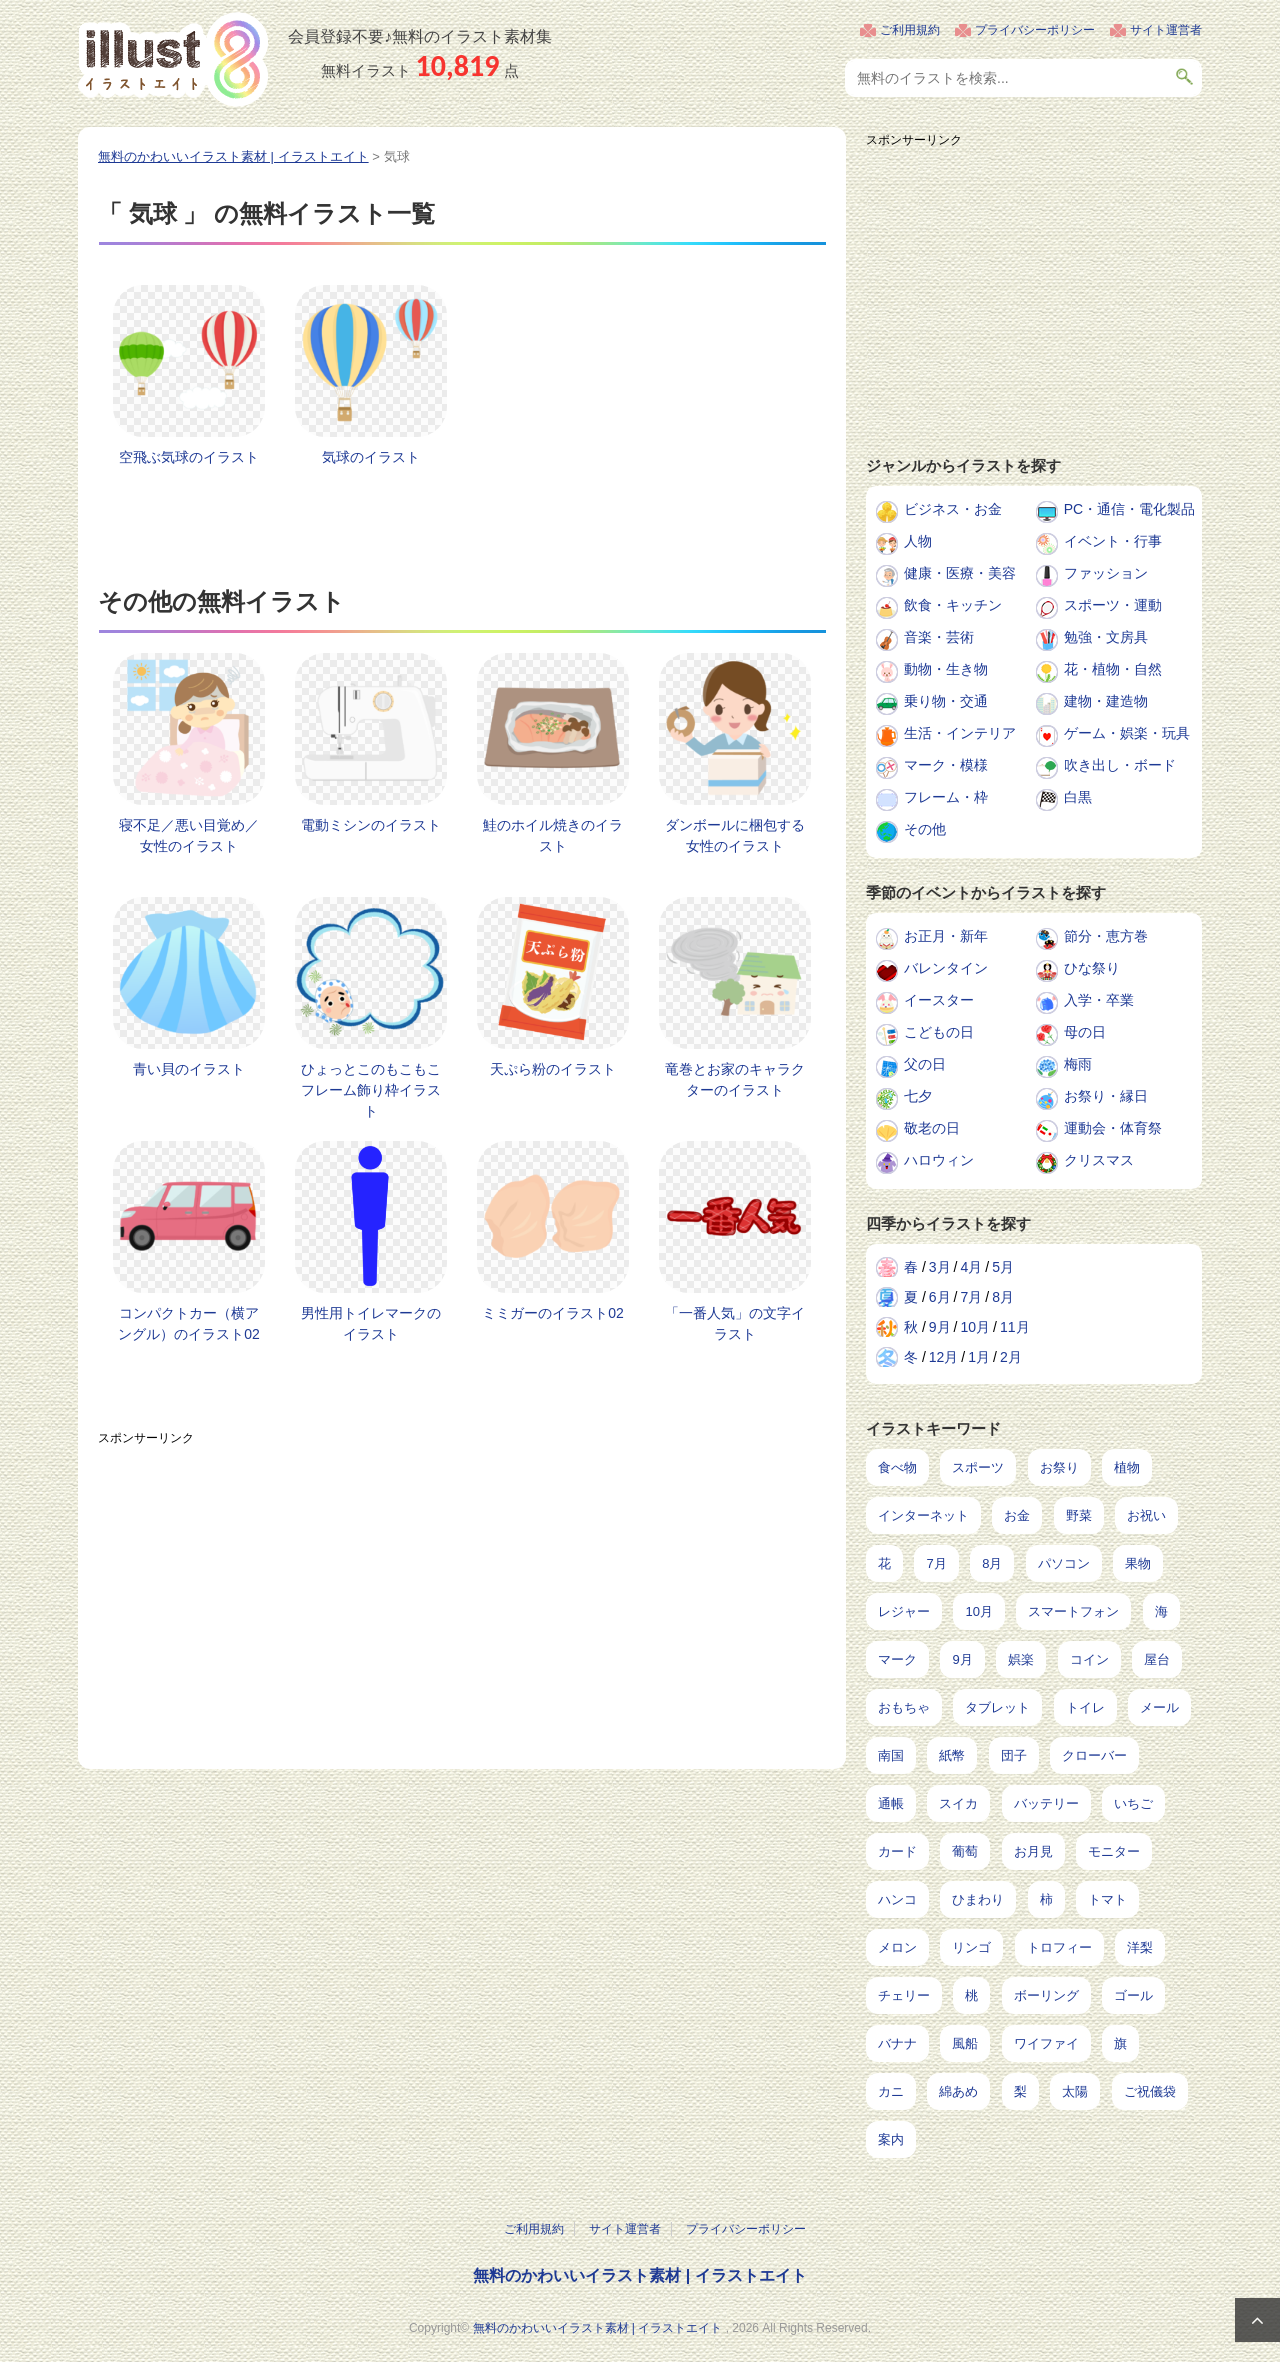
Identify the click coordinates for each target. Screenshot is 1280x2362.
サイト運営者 (1166, 30)
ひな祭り (1092, 968)
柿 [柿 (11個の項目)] (1046, 1899)
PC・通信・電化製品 (1129, 509)
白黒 (1078, 797)
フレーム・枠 (946, 797)
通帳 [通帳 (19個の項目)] (891, 1803)
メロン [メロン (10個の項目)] (897, 1947)
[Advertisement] (462, 1594)
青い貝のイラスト (189, 1069)
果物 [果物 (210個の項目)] (1138, 1563)
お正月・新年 (946, 936)
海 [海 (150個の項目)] (1161, 1611)
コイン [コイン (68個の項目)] (1089, 1659)
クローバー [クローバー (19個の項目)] (1094, 1755)
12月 (944, 1357)
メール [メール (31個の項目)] (1159, 1707)
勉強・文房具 (1106, 637)
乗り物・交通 (946, 701)
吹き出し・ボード (1120, 765)
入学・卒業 (1099, 1000)
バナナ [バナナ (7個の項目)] (897, 2043)
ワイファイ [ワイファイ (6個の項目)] (1046, 2043)
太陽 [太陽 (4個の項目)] (1075, 2091)
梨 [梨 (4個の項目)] (1020, 2091)
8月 (1003, 1297)
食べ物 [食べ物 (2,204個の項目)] (897, 1467)
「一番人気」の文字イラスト (735, 1323)
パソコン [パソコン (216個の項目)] (1064, 1563)
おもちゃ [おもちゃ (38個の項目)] (904, 1707)
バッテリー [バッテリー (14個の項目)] (1046, 1803)
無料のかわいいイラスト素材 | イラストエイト (639, 2275)
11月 (1015, 1327)
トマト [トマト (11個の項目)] (1107, 1899)
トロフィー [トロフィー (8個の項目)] (1059, 1947)
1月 (979, 1357)
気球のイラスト (371, 457)
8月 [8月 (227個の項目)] (992, 1563)
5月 (1003, 1267)
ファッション (1106, 573)
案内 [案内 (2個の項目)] (891, 2139)
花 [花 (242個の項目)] (884, 1563)
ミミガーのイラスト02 (553, 1313)
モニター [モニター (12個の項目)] (1114, 1851)
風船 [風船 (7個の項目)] (965, 2043)
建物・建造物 (1106, 701)
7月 (971, 1297)
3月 (940, 1267)
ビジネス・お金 (953, 509)
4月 (971, 1267)
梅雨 (1078, 1064)
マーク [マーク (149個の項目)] (897, 1659)
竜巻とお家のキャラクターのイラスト (735, 1079)
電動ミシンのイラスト (371, 825)
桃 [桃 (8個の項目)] (971, 1995)
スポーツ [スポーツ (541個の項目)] (978, 1467)
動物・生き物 (946, 669)
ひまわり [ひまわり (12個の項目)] (978, 1899)
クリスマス (1099, 1160)
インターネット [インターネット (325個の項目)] (923, 1515)
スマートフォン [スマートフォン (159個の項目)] (1073, 1611)
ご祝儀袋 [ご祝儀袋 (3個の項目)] (1150, 2091)
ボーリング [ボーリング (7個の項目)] (1046, 1995)
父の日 (925, 1064)
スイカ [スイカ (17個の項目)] (958, 1803)
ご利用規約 (910, 30)
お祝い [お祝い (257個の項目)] (1146, 1515)
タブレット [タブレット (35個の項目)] (997, 1707)
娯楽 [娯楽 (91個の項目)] (1021, 1659)
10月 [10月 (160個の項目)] (978, 1611)
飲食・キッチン (953, 605)
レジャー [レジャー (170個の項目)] (904, 1611)
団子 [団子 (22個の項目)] (1014, 1755)
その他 (925, 829)
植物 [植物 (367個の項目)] (1127, 1467)
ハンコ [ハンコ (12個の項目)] (897, 1899)
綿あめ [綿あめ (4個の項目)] (958, 2091)
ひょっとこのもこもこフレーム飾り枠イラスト (371, 1090)
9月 (940, 1327)
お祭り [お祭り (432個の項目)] (1059, 1467)
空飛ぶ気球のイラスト (189, 457)
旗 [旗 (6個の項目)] (1120, 2043)
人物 (918, 541)
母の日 (1085, 1032)
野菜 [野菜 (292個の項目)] (1079, 1515)
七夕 (918, 1096)
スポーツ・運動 (1113, 605)
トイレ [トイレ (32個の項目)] (1085, 1707)
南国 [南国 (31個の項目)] (891, 1755)
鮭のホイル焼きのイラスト (553, 835)
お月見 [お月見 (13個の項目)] (1033, 1851)
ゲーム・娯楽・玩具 (1127, 733)
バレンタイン (946, 968)
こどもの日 (939, 1032)
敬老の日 (932, 1128)
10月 (975, 1327)
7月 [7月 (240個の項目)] (936, 1563)
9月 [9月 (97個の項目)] (962, 1659)
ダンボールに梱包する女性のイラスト (735, 835)
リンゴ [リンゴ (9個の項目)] (971, 1947)
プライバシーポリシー (1035, 30)
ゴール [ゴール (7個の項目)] (1133, 1995)
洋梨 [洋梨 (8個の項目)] (1140, 1947)
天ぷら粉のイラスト (553, 1069)
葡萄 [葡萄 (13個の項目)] (965, 1851)
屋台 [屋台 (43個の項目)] (1157, 1659)
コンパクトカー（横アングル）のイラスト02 (189, 1323)
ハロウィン (939, 1160)
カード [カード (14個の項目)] (897, 1851)
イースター (939, 1000)
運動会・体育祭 (1113, 1128)
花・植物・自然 (1113, 669)
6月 (940, 1297)
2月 (1011, 1357)
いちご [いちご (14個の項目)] (1133, 1803)
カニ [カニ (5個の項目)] (891, 2091)
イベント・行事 (1113, 541)
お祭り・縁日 (1106, 1096)
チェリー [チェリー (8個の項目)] (904, 1995)
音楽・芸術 (939, 637)
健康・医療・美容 (960, 573)
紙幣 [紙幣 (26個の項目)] (952, 1755)
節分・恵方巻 (1106, 936)
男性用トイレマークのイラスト (371, 1323)
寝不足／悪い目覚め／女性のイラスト (189, 835)
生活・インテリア (960, 733)
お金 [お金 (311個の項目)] (1017, 1515)
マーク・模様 (946, 765)
